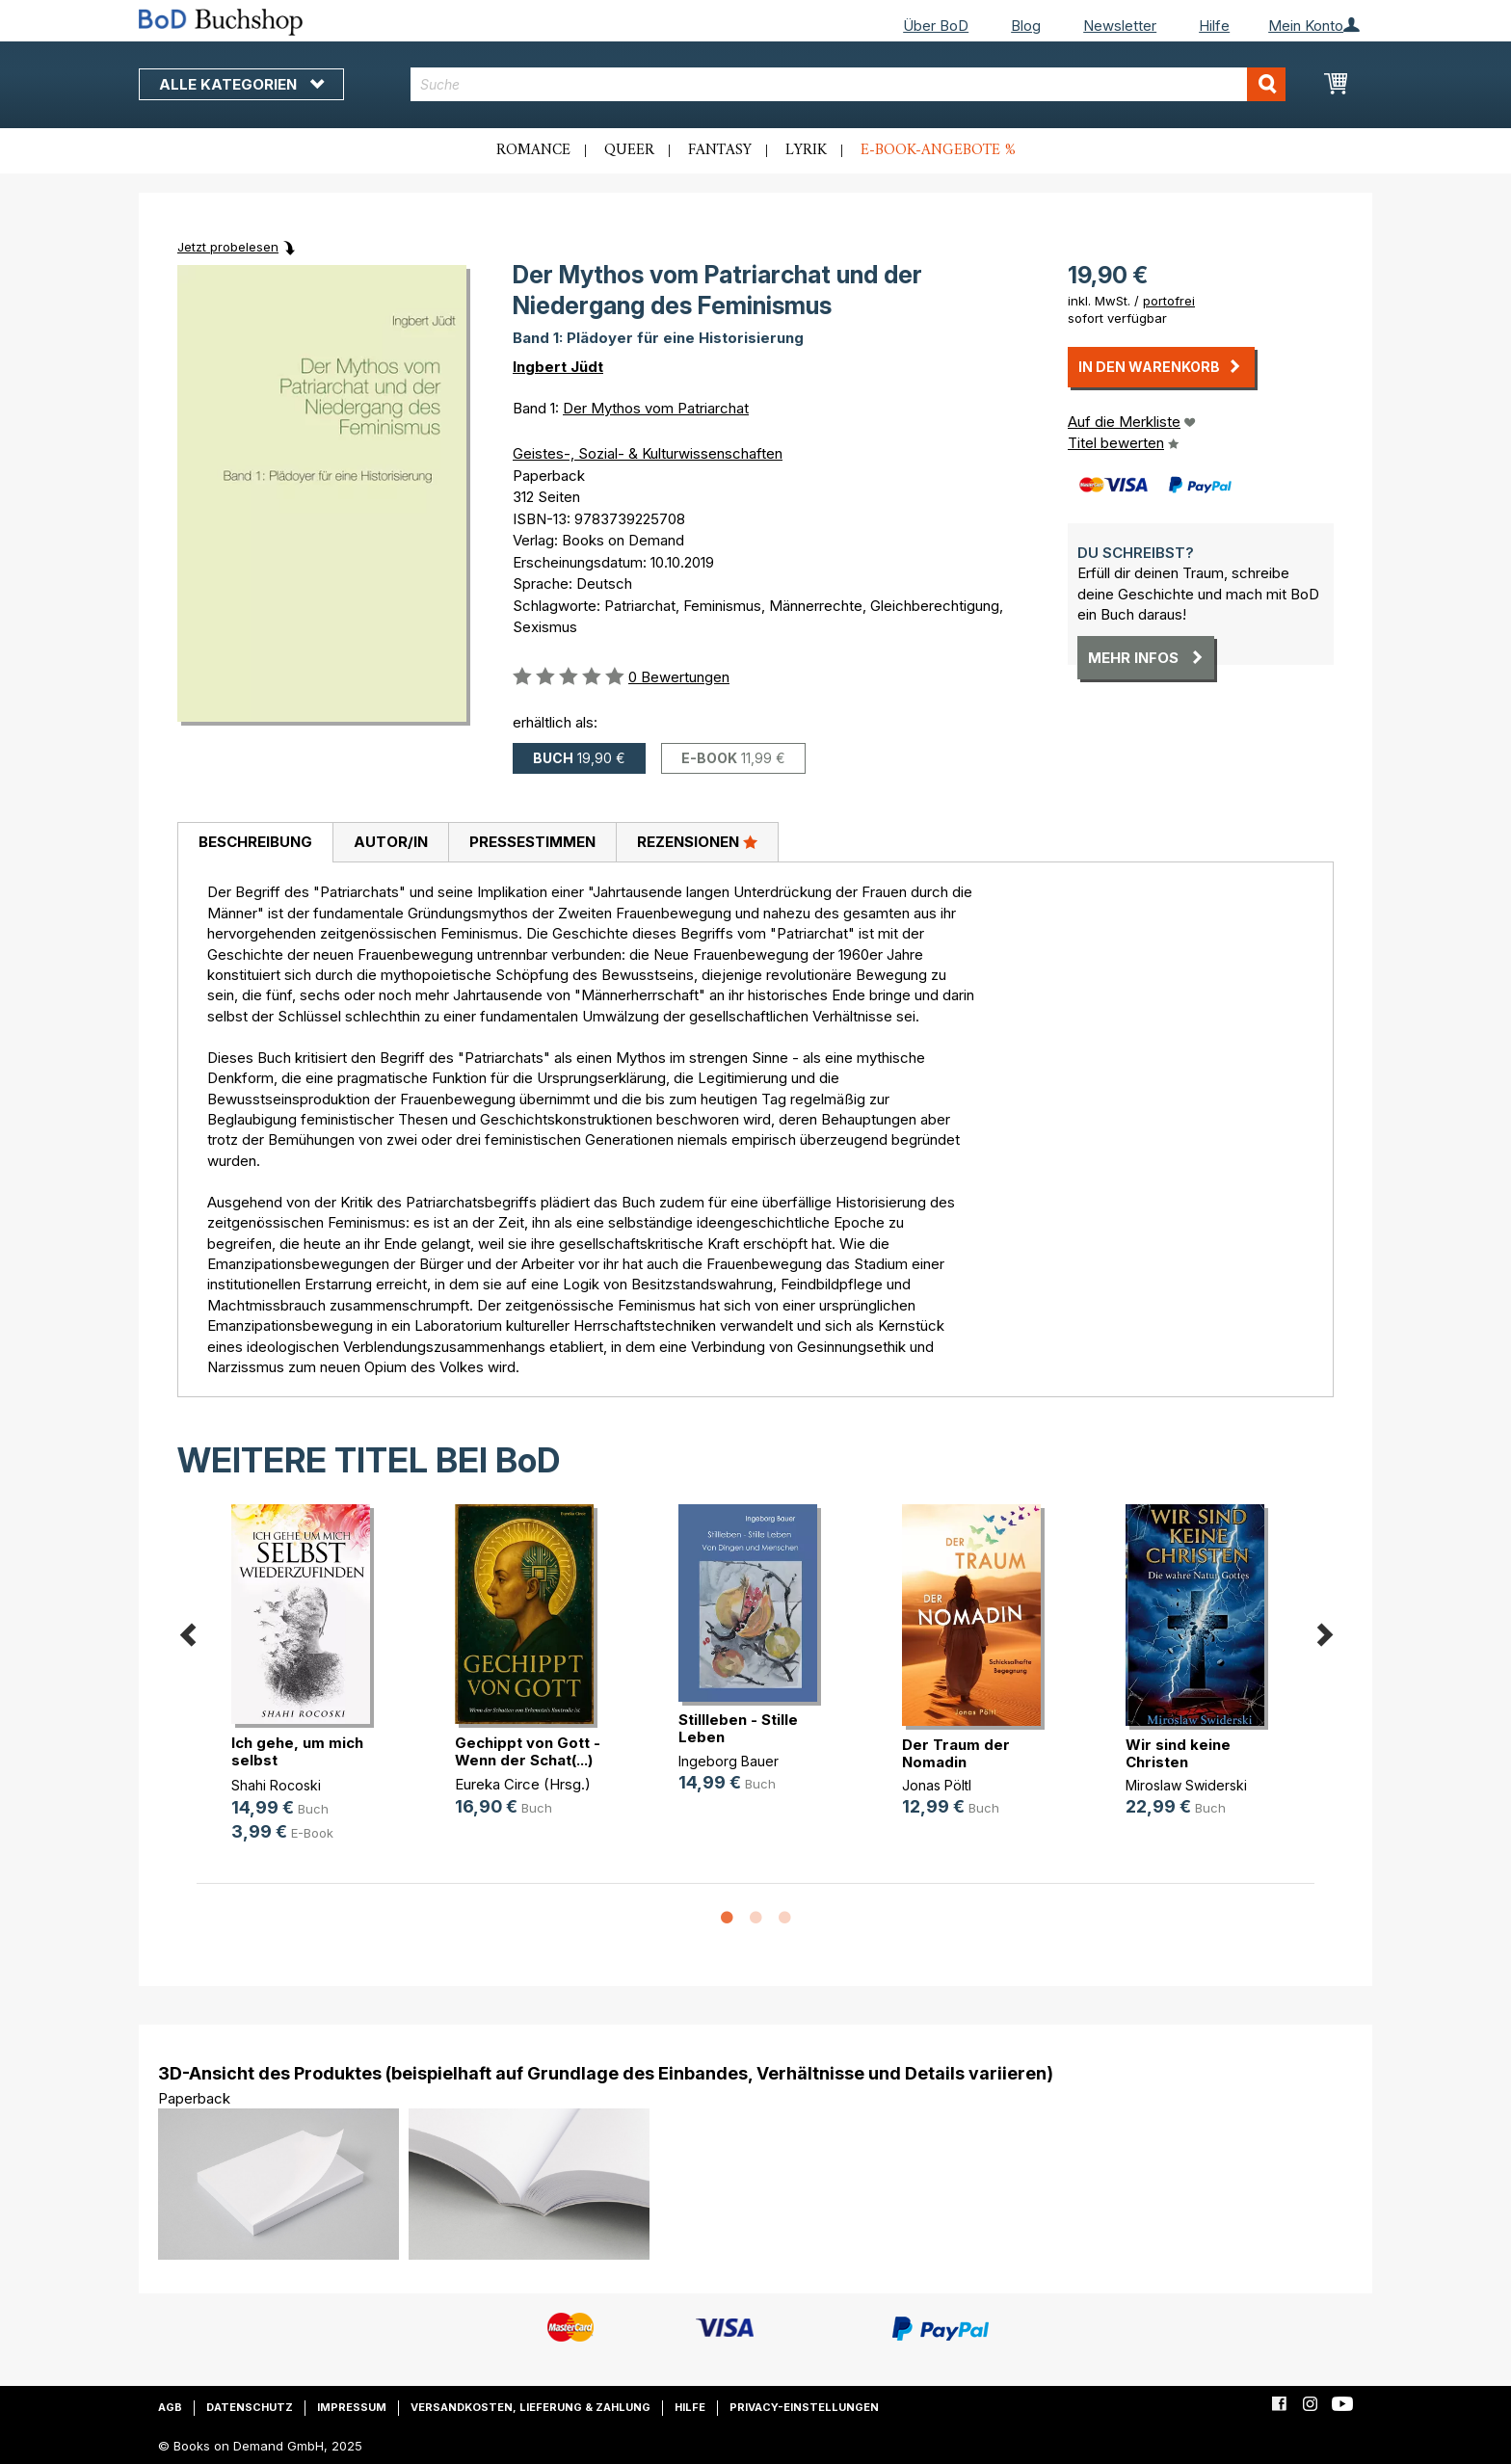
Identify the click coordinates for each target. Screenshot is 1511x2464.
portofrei (1169, 300)
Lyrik (806, 150)
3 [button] (784, 1918)
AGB (170, 2407)
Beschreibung (255, 842)
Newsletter (1119, 25)
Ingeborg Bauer (728, 1761)
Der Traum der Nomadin (956, 1753)
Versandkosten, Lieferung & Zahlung (530, 2407)
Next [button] (1324, 1631)
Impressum (351, 2407)
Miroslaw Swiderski (1186, 1785)
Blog (1026, 25)
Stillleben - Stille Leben (738, 1728)
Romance (533, 150)
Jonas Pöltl (936, 1785)
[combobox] (848, 84)
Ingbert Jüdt (558, 367)
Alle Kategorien (241, 84)
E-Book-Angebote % (938, 150)
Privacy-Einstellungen (804, 2407)
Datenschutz (249, 2407)
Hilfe (1214, 25)
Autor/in (391, 842)
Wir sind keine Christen (1178, 1753)
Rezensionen (697, 841)
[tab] (254, 843)
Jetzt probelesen (227, 246)
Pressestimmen (532, 842)
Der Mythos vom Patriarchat (656, 408)
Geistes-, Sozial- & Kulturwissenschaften (647, 453)
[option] (308, 1688)
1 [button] (726, 1918)
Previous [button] (187, 1631)
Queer (629, 150)
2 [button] (755, 1918)
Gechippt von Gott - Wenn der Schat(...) (527, 1751)
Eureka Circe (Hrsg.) (523, 1784)
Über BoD (935, 25)
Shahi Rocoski (276, 1785)
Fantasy (720, 150)
